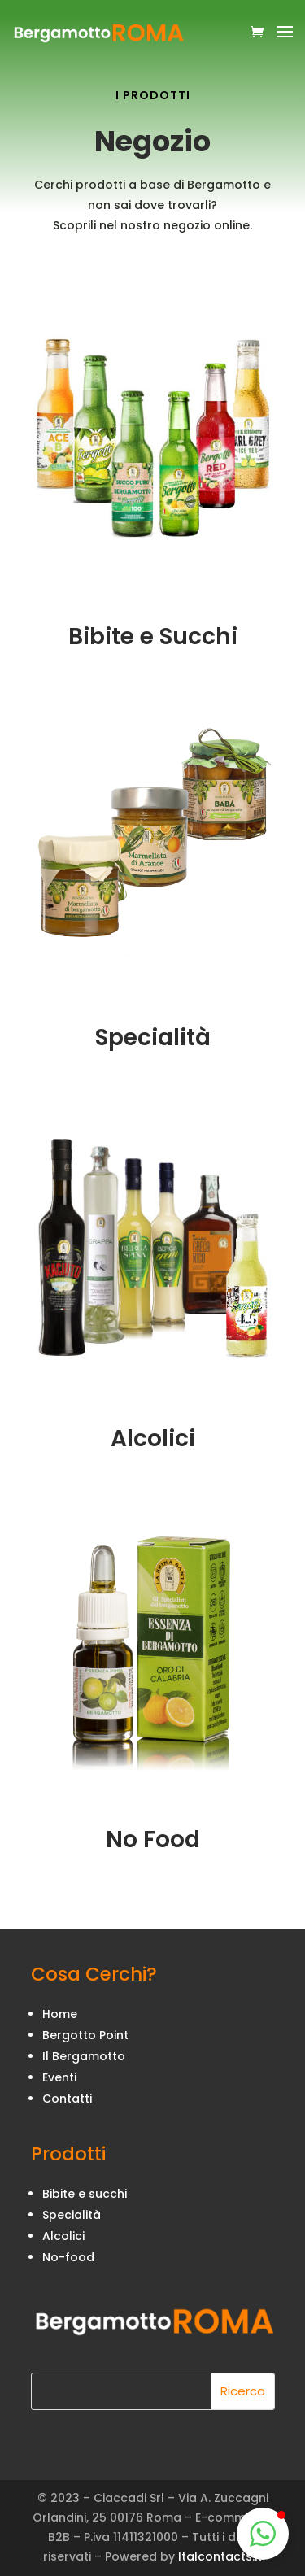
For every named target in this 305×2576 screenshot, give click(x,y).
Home (59, 2014)
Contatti (67, 2098)
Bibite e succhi (84, 2194)
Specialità (71, 2215)
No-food (68, 2257)
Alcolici (63, 2236)
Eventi (59, 2077)
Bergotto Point (85, 2035)
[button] (263, 2534)
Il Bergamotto (83, 2056)
